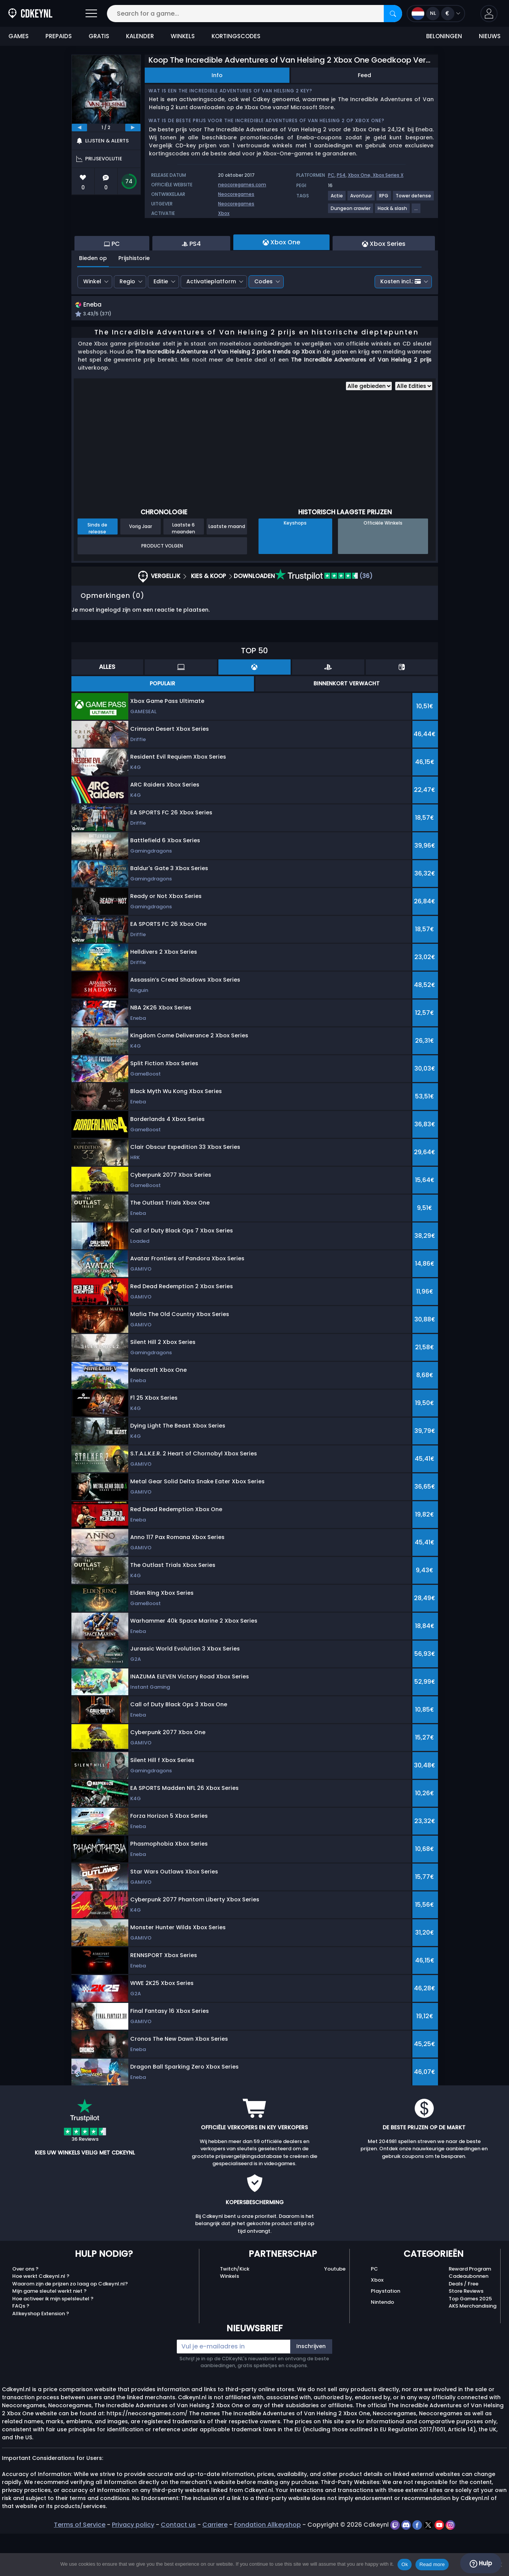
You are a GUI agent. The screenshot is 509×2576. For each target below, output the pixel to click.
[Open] (91, 13)
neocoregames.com (242, 184)
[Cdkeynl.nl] (30, 13)
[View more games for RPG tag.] (384, 198)
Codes (263, 323)
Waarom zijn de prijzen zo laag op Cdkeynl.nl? (70, 2326)
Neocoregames (236, 194)
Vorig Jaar (140, 569)
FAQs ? (20, 2348)
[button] (489, 13)
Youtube (335, 2311)
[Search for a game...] (254, 13)
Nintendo (382, 2344)
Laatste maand (226, 569)
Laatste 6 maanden (183, 570)
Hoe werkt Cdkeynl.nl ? (40, 2318)
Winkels (229, 2318)
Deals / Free (463, 2326)
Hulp (481, 2563)
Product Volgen (162, 588)
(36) (324, 619)
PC (331, 175)
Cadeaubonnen (468, 2318)
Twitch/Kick (234, 2311)
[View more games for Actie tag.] (337, 198)
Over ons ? (25, 2311)
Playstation (385, 2333)
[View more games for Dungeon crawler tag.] (351, 211)
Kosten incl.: (400, 323)
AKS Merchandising (472, 2348)
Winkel (92, 323)
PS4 (341, 175)
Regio (127, 323)
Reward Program (470, 2311)
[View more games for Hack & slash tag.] (392, 211)
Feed (364, 75)
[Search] (393, 13)
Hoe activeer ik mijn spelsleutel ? (53, 2341)
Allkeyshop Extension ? (40, 2356)
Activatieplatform (211, 323)
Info (217, 75)
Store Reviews (466, 2333)
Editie (161, 323)
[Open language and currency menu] (436, 13)
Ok (404, 2564)
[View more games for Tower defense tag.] (414, 198)
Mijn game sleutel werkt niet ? (49, 2333)
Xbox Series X (388, 175)
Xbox (223, 213)
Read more (432, 2564)
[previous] (79, 127)
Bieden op (93, 300)
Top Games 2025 (470, 2341)
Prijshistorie (134, 300)
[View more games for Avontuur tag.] (361, 198)
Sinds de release (97, 570)
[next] (133, 127)
